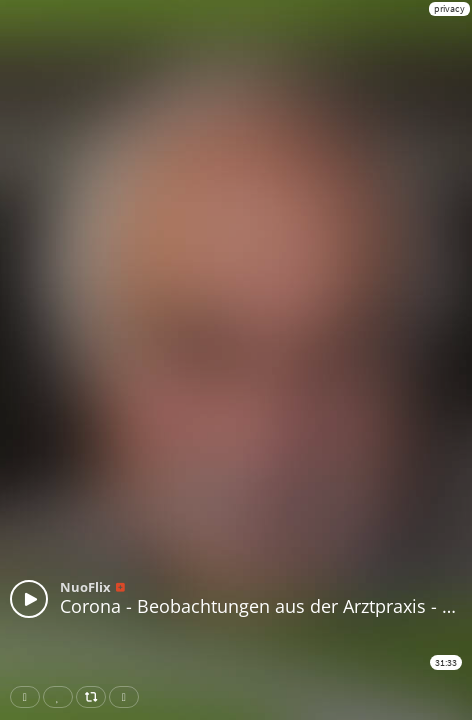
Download (128, 697)
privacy (449, 8)
